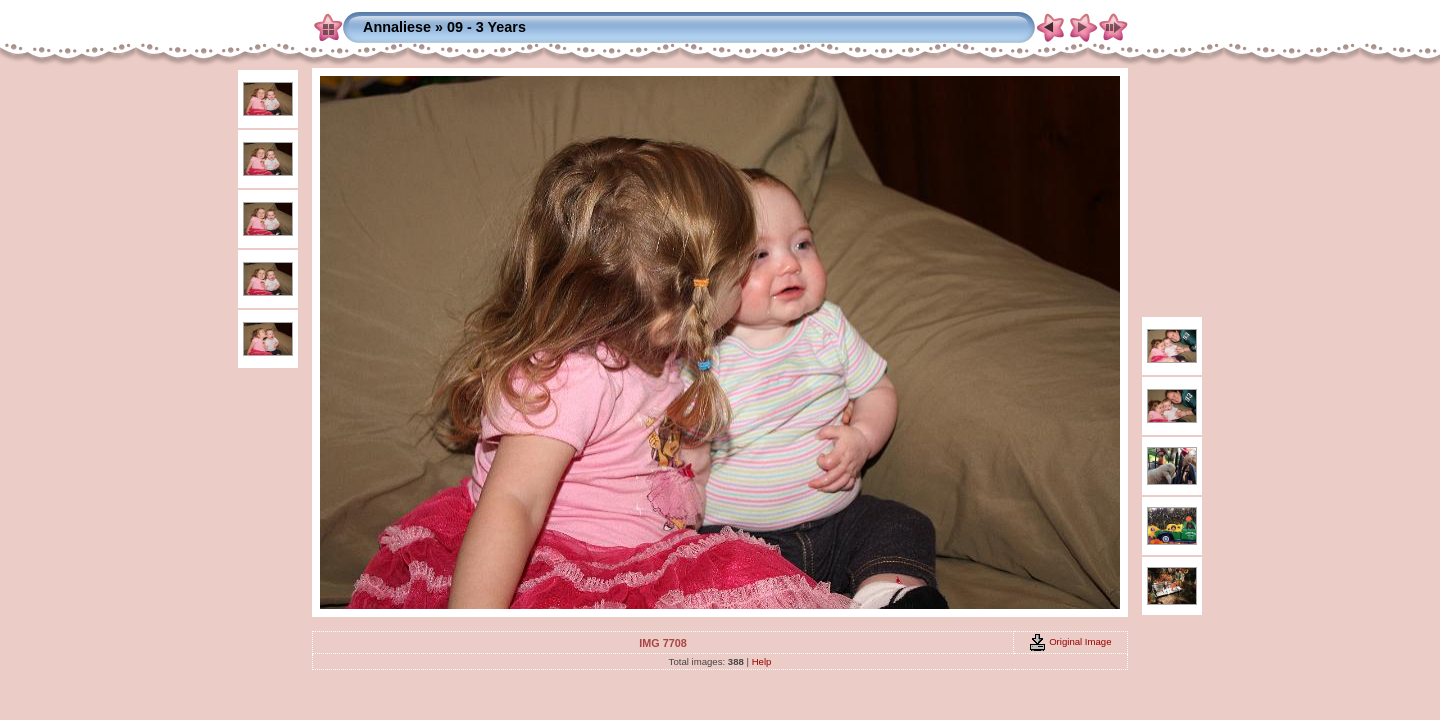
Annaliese (397, 27)
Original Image (1070, 641)
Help (762, 661)
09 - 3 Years (486, 27)
